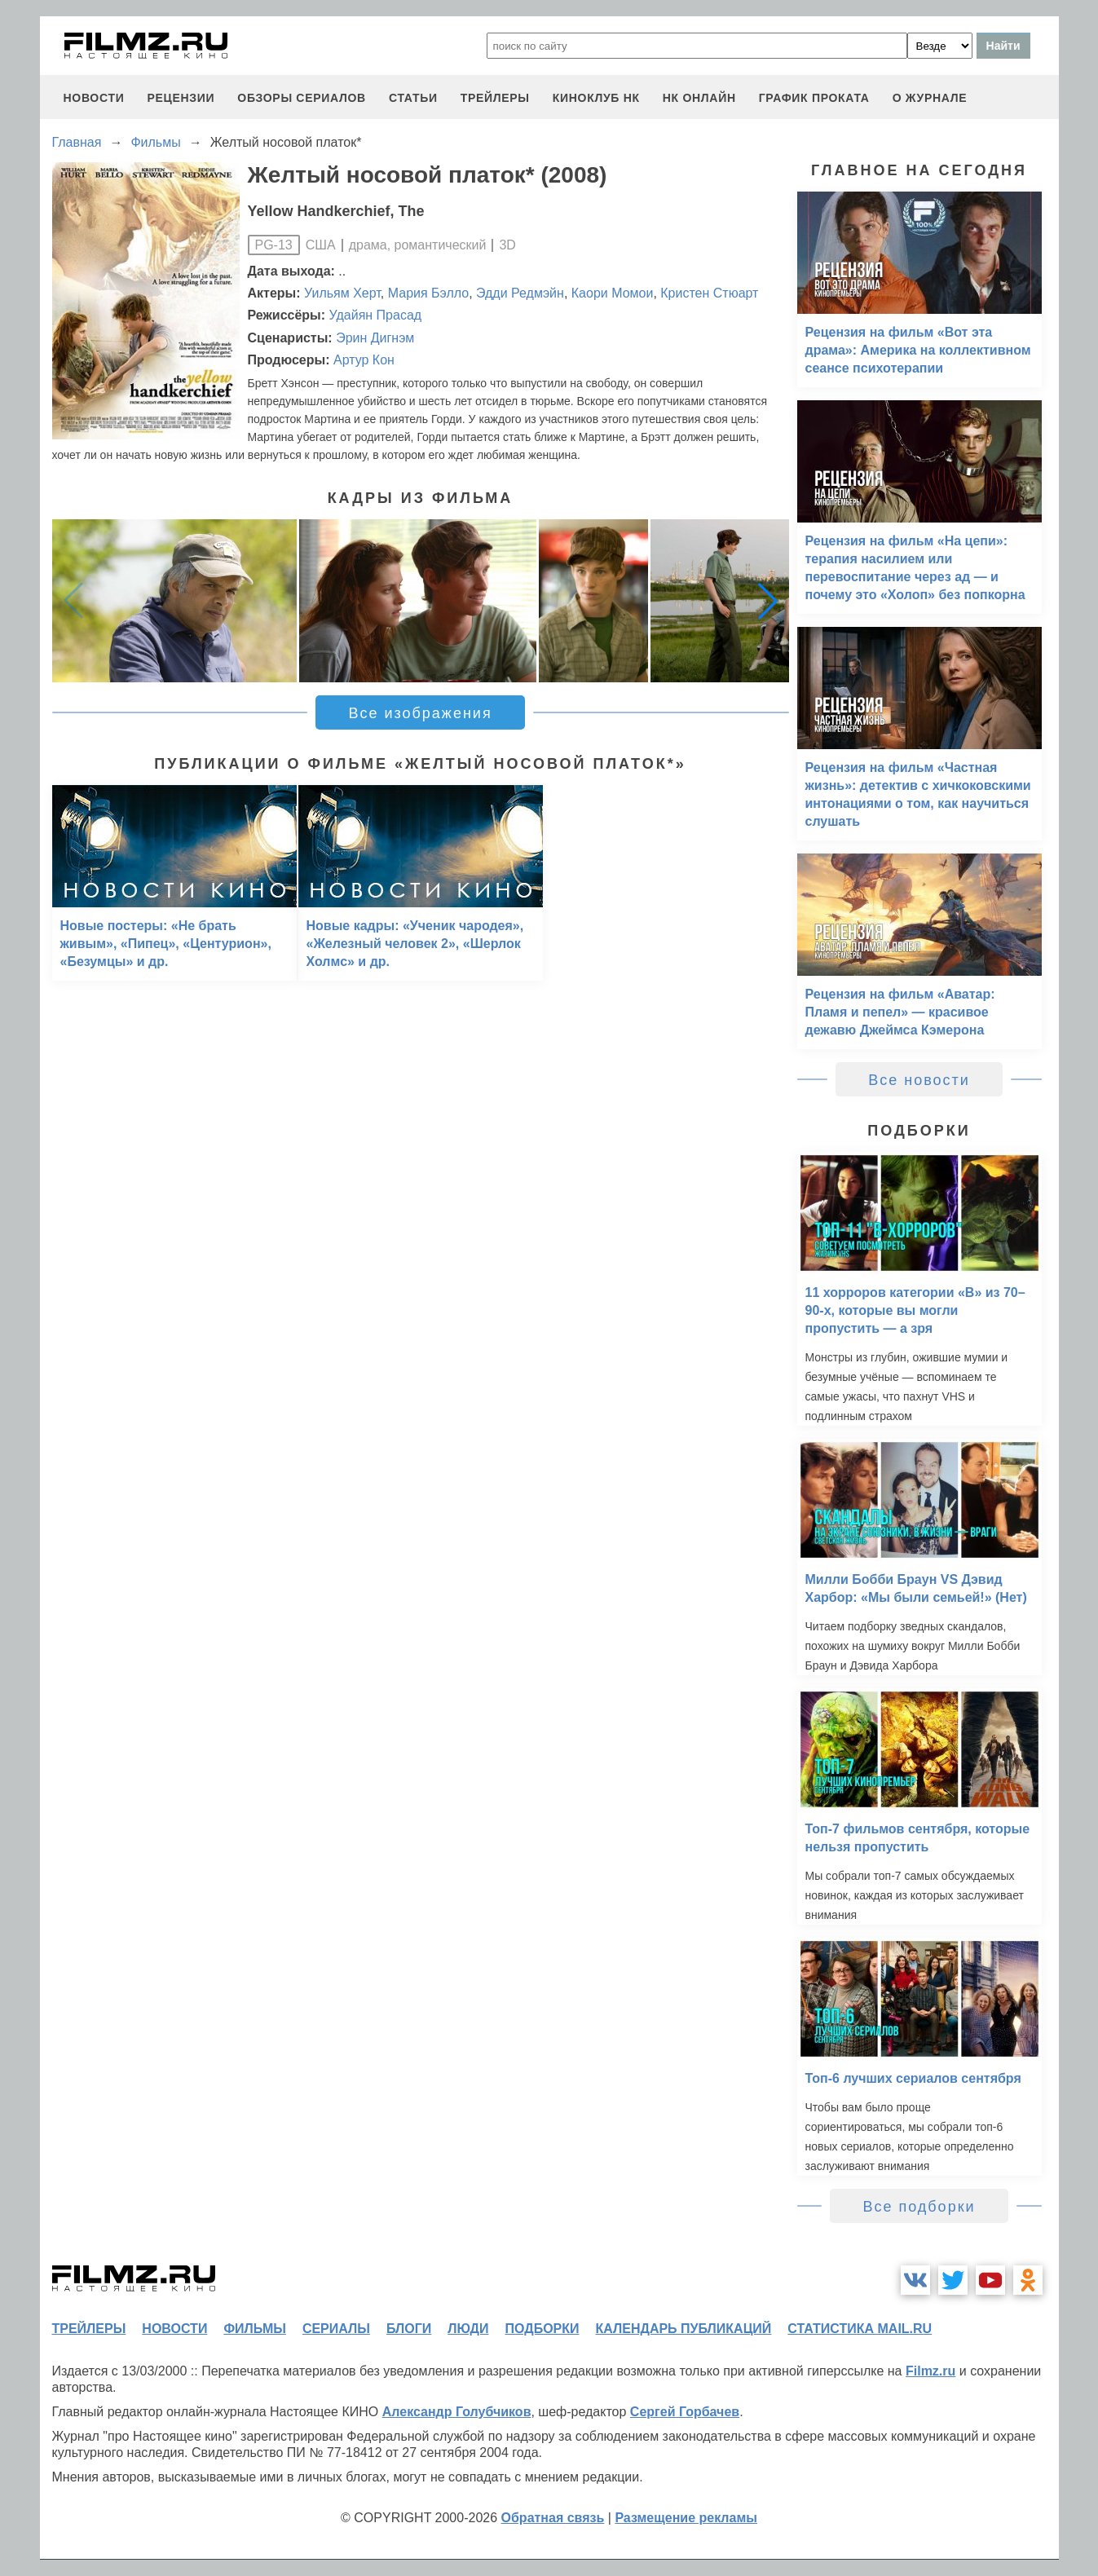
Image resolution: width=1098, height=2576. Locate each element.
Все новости (919, 1080)
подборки (542, 2329)
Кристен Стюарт (709, 293)
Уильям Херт (342, 293)
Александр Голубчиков (456, 2412)
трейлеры (495, 97)
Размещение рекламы (686, 2518)
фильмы (254, 2329)
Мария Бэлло (428, 293)
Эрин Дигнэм (375, 338)
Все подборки (918, 2207)
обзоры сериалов (301, 97)
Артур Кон (364, 360)
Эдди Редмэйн (520, 293)
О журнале (930, 97)
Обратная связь (553, 2518)
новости (94, 97)
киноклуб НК (596, 97)
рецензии (180, 97)
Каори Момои (612, 293)
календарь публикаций (684, 2329)
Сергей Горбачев (684, 2412)
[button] (768, 601)
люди (468, 2329)
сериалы (336, 2329)
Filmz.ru (930, 2371)
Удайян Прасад (375, 315)
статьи (413, 97)
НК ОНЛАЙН (699, 97)
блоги (408, 2329)
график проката (814, 97)
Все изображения (420, 713)
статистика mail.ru (859, 2329)
